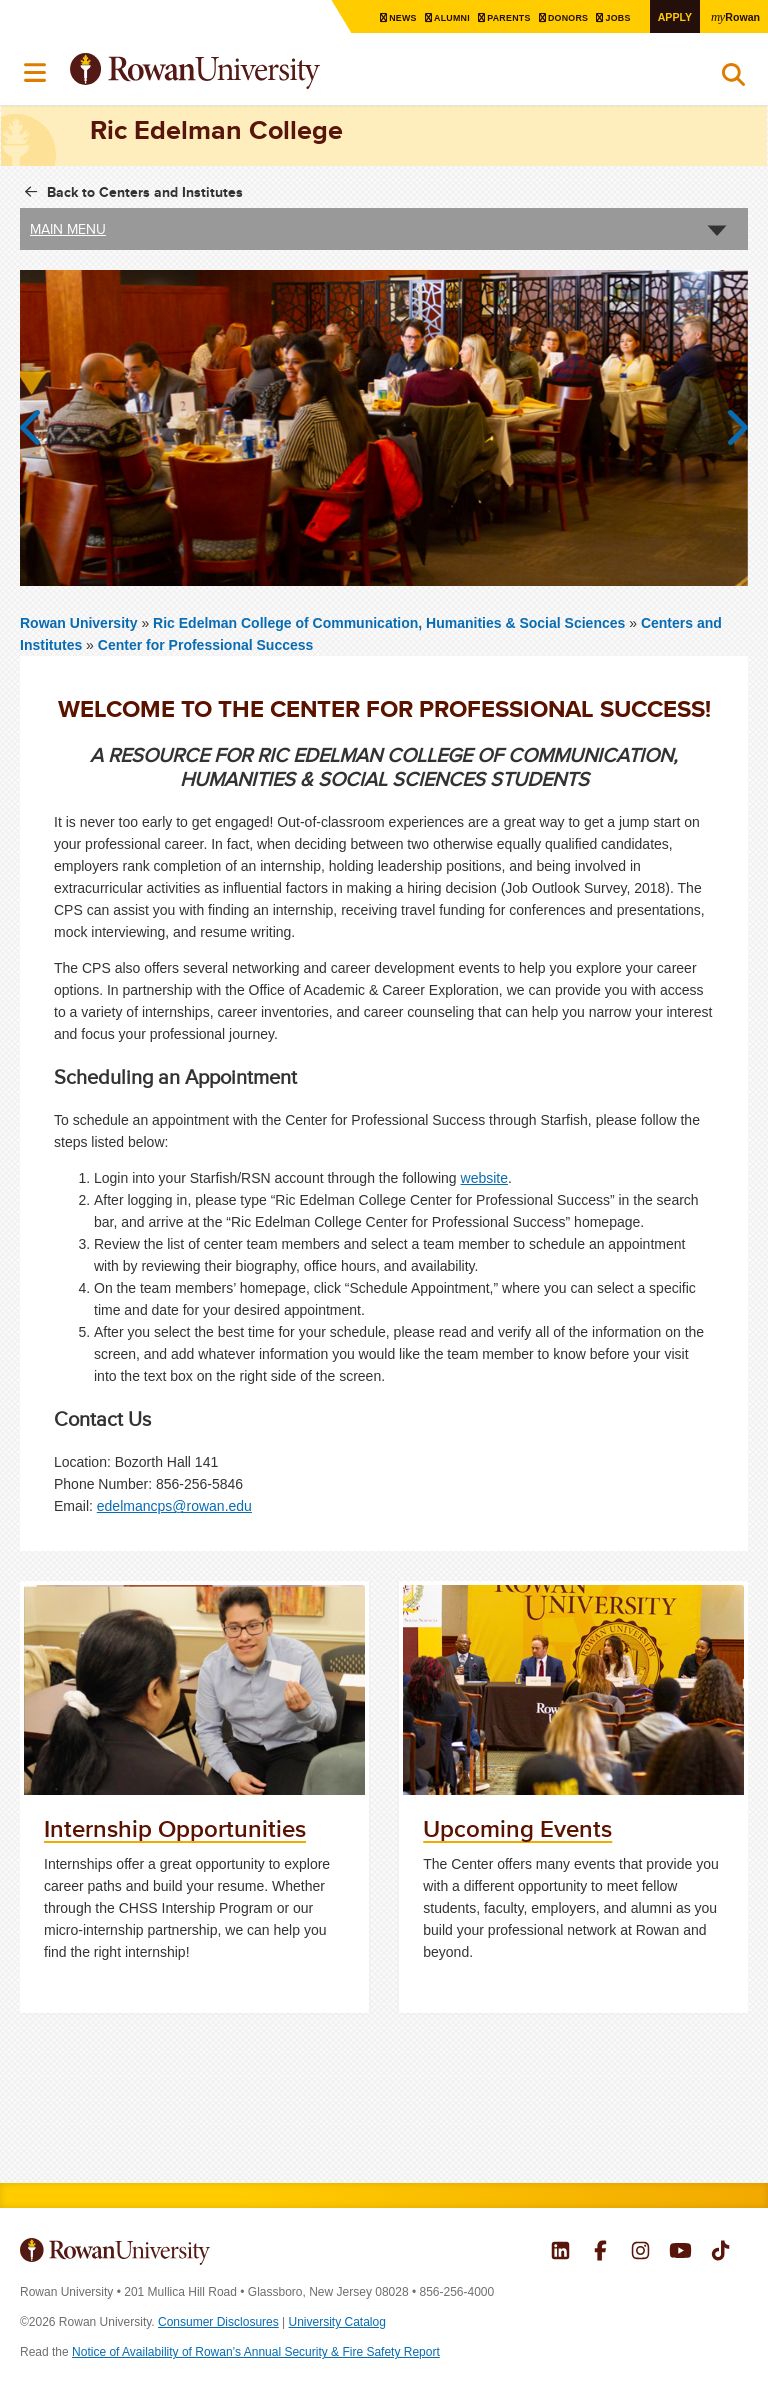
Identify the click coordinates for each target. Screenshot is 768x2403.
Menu (36, 73)
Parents (493, 17)
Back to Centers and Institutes (145, 191)
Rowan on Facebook (600, 2253)
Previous (40, 427)
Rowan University (245, 71)
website (484, 1178)
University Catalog (337, 2322)
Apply (668, 16)
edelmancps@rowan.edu (174, 1506)
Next (728, 427)
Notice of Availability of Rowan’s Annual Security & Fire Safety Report (256, 2352)
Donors (556, 17)
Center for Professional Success (206, 644)
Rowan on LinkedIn (560, 2253)
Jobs (610, 17)
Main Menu (68, 228)
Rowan (733, 16)
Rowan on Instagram (640, 2253)
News (379, 17)
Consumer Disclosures (218, 2322)
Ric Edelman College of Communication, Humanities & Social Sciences (391, 622)
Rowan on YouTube (680, 2253)
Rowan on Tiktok (720, 2253)
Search (733, 79)
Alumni (432, 17)
